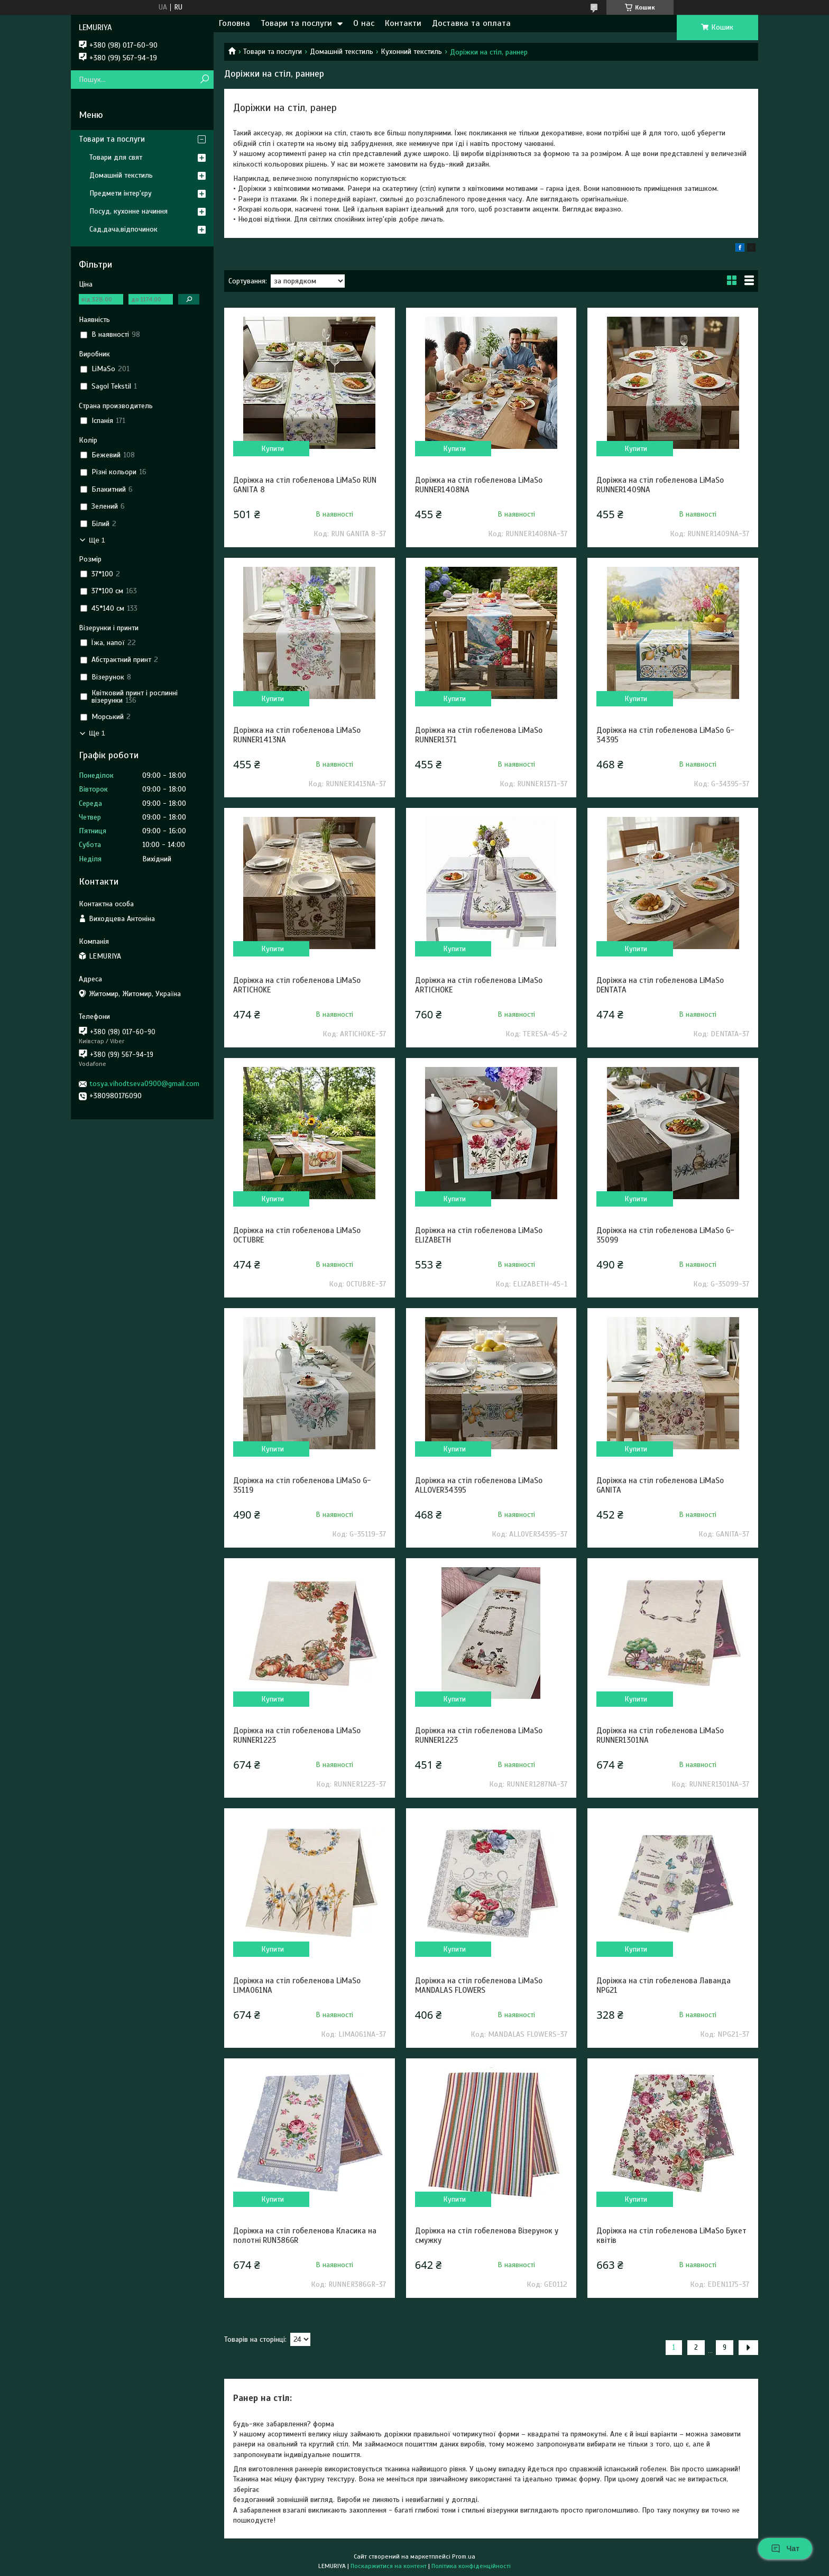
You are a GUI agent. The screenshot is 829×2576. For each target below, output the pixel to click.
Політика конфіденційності (471, 2566)
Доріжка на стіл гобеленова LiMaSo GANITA (660, 1485)
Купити (272, 448)
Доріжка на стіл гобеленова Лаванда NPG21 (663, 1985)
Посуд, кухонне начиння (128, 211)
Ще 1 (97, 540)
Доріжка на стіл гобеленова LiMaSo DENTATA (660, 985)
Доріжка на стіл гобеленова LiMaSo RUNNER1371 (478, 734)
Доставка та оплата (471, 23)
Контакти (403, 23)
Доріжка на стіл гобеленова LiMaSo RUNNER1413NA (297, 734)
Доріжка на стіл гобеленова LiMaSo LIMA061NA (297, 1985)
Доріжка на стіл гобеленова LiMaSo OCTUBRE (297, 1235)
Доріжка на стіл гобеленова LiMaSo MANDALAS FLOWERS (478, 1985)
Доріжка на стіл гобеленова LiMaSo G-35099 (665, 1235)
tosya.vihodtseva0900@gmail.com (144, 1083)
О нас (363, 23)
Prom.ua (463, 2556)
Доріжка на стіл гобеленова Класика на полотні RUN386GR (304, 2235)
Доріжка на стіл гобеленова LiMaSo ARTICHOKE (297, 985)
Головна (234, 23)
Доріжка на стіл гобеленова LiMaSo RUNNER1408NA (478, 484)
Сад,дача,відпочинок (123, 229)
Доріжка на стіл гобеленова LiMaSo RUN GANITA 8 (304, 484)
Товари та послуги (296, 23)
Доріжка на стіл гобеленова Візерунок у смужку (486, 2235)
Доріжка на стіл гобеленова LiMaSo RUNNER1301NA (660, 1735)
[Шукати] (204, 79)
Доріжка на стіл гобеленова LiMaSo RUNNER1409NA (660, 484)
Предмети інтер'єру (120, 193)
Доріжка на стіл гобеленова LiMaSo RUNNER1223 (297, 1735)
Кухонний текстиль (411, 51)
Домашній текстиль (341, 51)
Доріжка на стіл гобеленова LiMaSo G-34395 (665, 734)
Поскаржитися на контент (389, 2566)
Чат (785, 2548)
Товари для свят (115, 157)
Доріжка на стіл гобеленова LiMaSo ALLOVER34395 (478, 1485)
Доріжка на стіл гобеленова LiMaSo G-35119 (302, 1485)
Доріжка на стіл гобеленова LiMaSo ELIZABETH (478, 1235)
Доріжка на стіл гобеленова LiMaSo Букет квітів (671, 2235)
